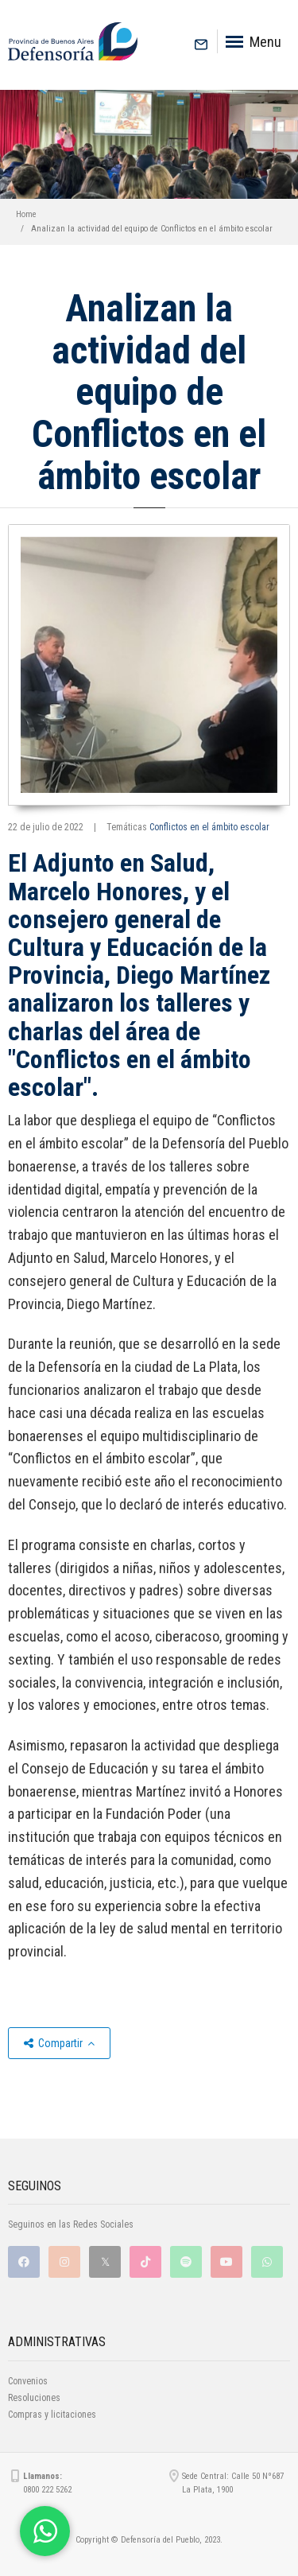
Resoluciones (34, 2397)
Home (26, 214)
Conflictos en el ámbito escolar (209, 827)
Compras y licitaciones (52, 2414)
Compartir (59, 2043)
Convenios (28, 2381)
